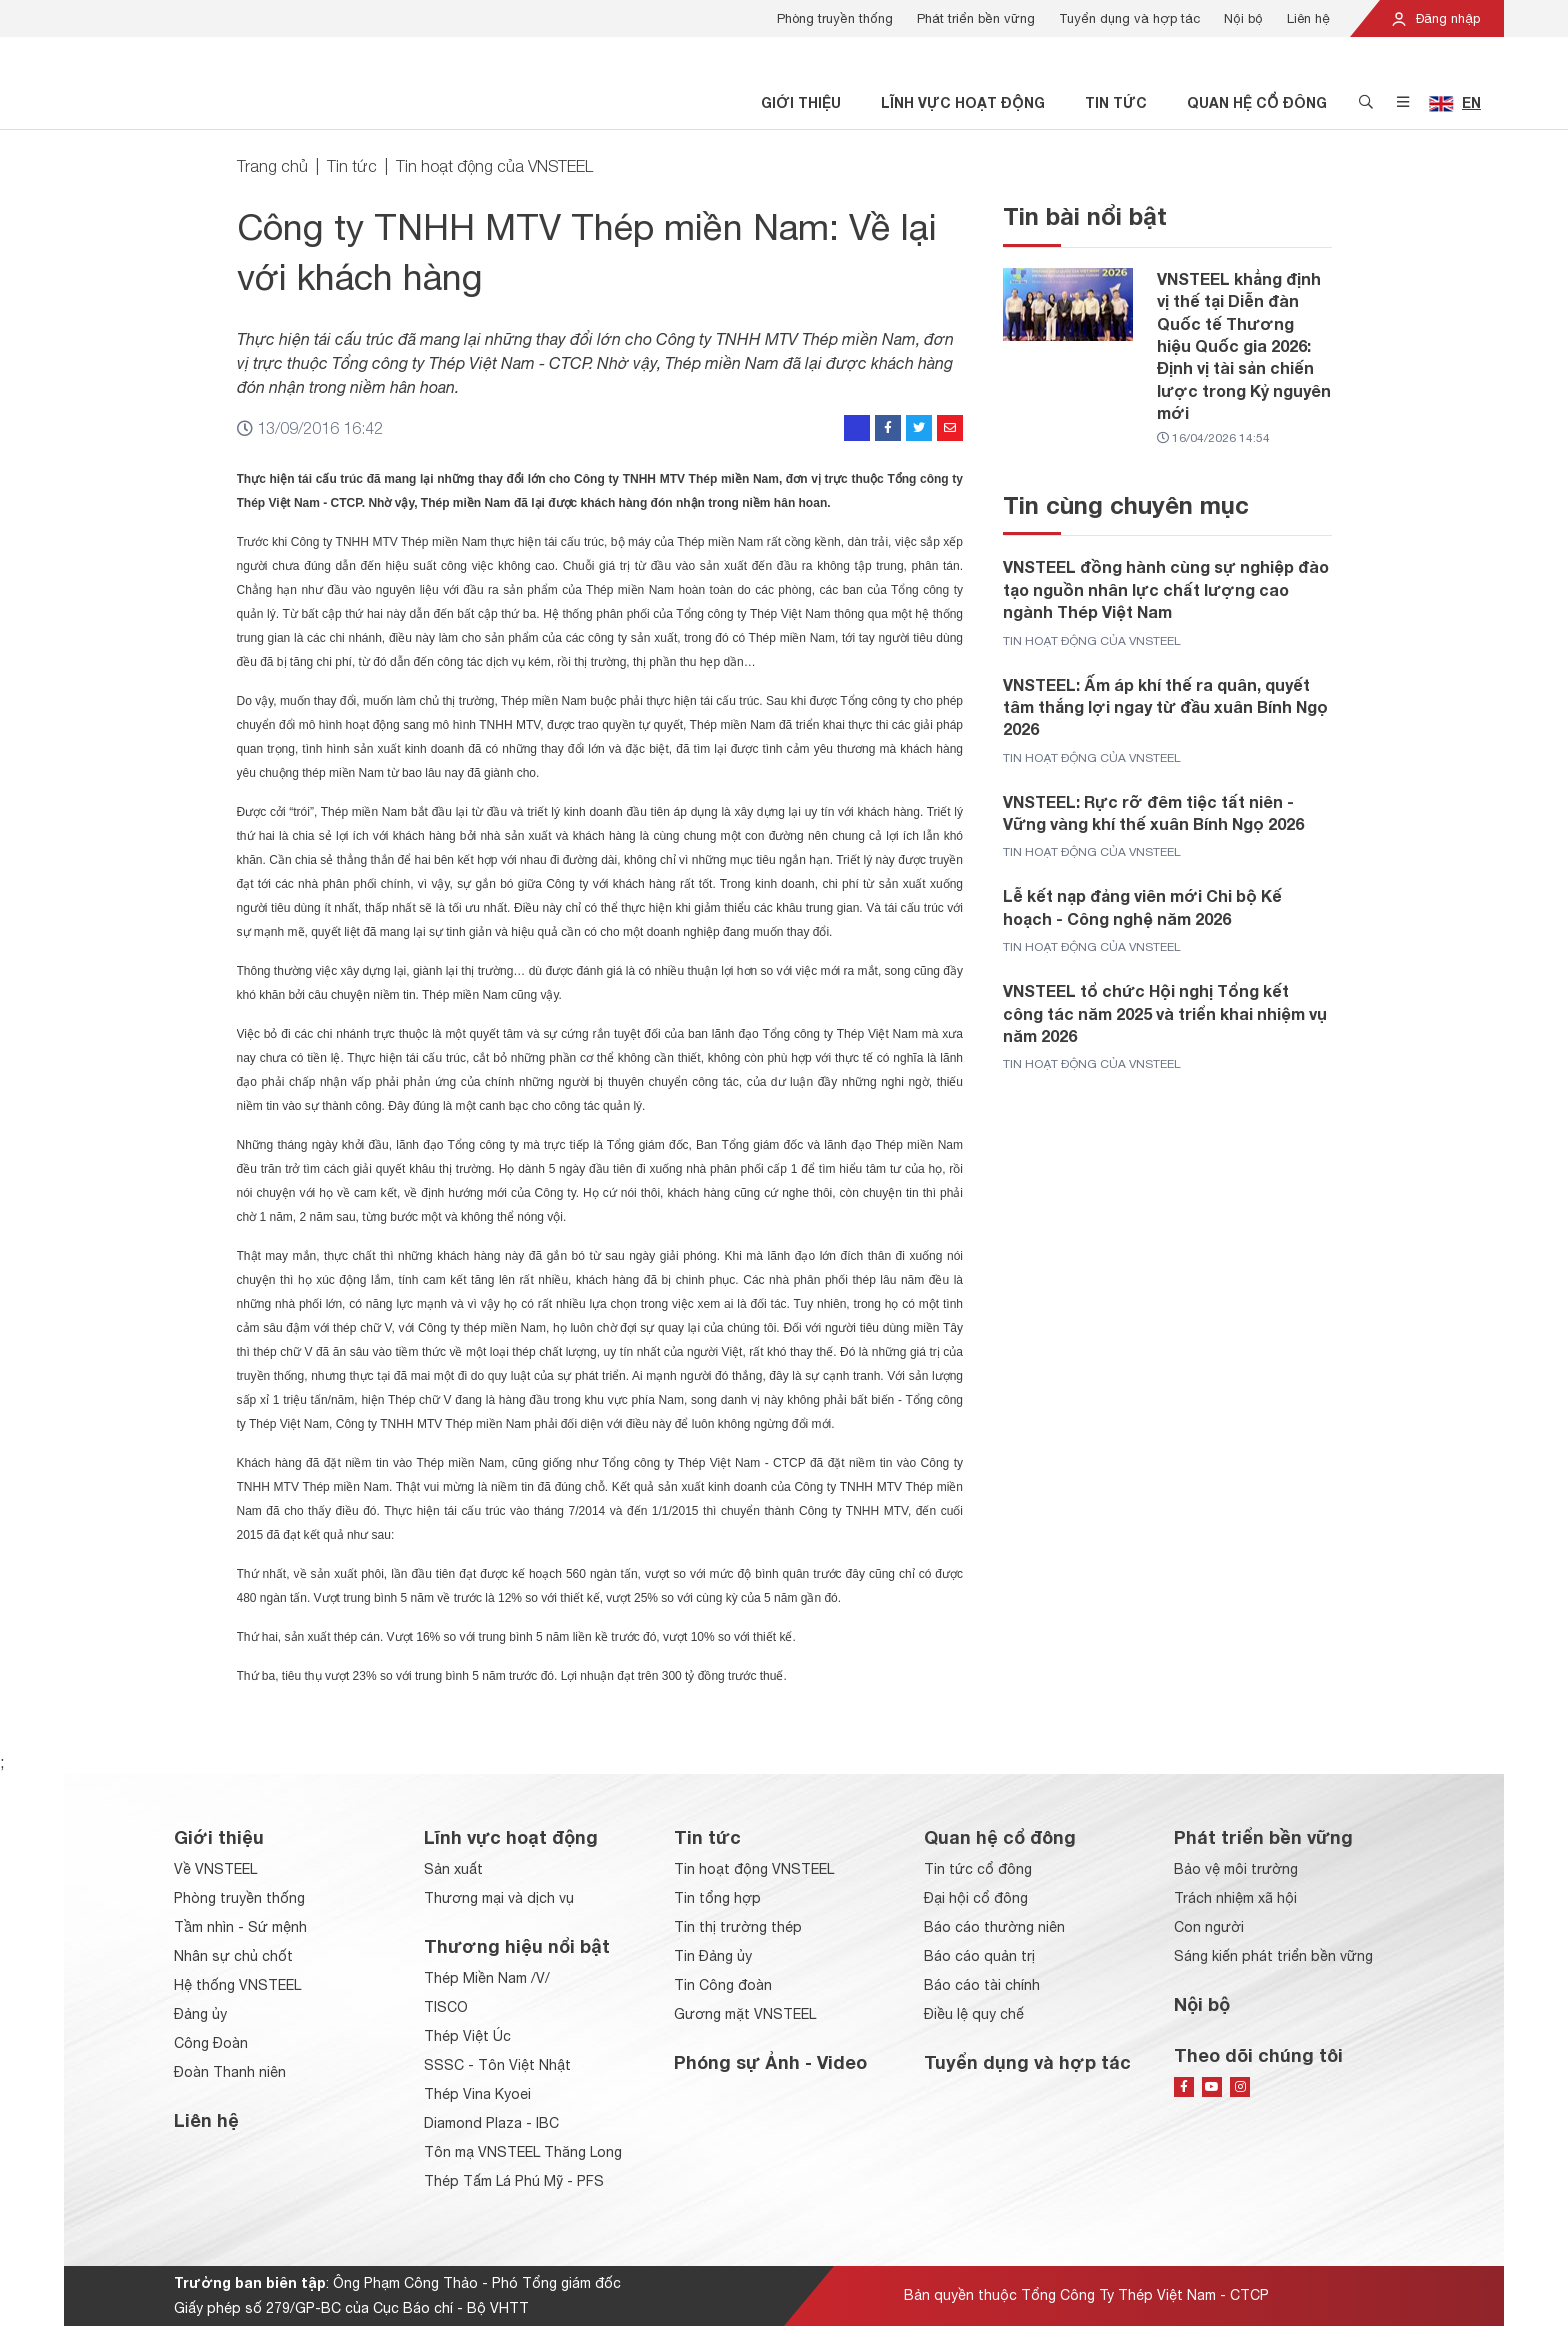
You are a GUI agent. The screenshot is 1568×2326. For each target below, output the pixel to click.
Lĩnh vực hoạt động (963, 102)
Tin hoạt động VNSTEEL (754, 1869)
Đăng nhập (1435, 18)
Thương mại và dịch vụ (499, 1898)
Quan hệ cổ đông (1257, 102)
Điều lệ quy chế (974, 2014)
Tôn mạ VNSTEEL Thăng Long (523, 2152)
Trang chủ (272, 166)
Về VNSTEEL (215, 1869)
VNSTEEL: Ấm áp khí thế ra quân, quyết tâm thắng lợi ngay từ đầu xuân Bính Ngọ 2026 (1165, 707)
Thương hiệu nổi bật (517, 1946)
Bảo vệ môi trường (1236, 1869)
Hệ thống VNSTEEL (237, 1985)
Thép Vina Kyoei (477, 2094)
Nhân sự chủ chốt (233, 1956)
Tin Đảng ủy (713, 1956)
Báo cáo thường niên (994, 1927)
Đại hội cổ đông (976, 1898)
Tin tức (1116, 102)
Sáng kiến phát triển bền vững (1273, 1956)
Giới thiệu (801, 102)
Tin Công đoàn (723, 1985)
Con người (1209, 1927)
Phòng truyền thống (835, 18)
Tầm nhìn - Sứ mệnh (240, 1927)
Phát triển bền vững (976, 18)
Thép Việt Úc (467, 2036)
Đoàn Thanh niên (230, 2072)
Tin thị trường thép (738, 1927)
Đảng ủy (200, 2014)
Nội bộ (1243, 18)
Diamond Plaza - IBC (491, 2123)
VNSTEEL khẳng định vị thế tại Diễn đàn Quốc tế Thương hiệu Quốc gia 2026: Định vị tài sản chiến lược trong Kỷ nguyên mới (1244, 345)
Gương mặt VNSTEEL (745, 2014)
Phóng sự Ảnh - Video (770, 2062)
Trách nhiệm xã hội (1235, 1898)
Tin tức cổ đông (978, 1869)
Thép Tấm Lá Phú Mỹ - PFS (514, 2181)
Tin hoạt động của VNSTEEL (494, 166)
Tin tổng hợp (717, 1898)
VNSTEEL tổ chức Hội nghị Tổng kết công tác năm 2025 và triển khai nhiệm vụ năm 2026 (1165, 1013)
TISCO (446, 2007)
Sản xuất (453, 1869)
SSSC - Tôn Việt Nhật (497, 2065)
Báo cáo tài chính (982, 1985)
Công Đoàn (211, 2043)
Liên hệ (1308, 18)
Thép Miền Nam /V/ (487, 1978)
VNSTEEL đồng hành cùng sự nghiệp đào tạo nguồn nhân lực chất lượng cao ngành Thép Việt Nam (1166, 589)
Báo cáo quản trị (979, 1956)
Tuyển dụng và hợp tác (1129, 18)
